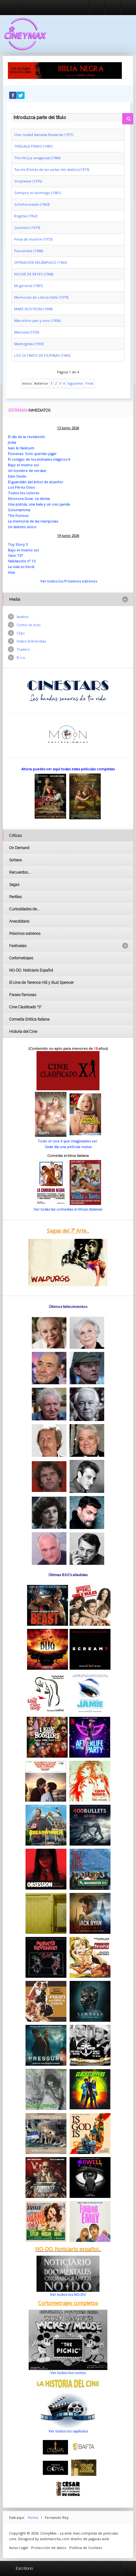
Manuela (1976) (26, 332)
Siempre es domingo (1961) (37, 192)
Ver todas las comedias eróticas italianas (68, 1209)
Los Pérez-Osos (21, 487)
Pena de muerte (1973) (33, 239)
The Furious (18, 515)
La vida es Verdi (21, 566)
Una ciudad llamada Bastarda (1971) (43, 134)
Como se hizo (29, 624)
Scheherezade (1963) (31, 204)
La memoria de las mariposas (33, 521)
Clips (21, 633)
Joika (12, 442)
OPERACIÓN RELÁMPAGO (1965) (40, 262)
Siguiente (75, 383)
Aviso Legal (18, 2547)
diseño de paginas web (90, 2538)
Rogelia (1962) (25, 216)
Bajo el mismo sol (23, 465)
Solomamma (19, 509)
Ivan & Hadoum (21, 448)
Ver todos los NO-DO (68, 2294)
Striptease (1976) (28, 181)
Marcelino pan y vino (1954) (37, 320)
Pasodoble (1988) (28, 250)
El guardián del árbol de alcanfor (35, 482)
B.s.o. (21, 657)
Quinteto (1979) (27, 227)
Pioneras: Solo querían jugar (32, 453)
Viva (11, 572)
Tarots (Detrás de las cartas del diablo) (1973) (51, 169)
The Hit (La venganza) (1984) (37, 157)
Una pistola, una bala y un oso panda (39, 504)
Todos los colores (23, 493)
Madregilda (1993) (28, 343)
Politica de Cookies (85, 2547)
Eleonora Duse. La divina (29, 498)
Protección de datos (48, 2547)
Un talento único (22, 526)
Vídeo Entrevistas (31, 641)
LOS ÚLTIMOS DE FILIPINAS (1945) (42, 355)
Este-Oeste (17, 476)
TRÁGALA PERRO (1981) (33, 146)
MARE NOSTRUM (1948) (33, 308)
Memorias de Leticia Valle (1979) (41, 297)
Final (89, 383)
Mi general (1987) (28, 285)
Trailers (23, 649)
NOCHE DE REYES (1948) (33, 274)
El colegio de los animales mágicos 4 (39, 459)
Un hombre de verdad (27, 470)
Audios (22, 616)
